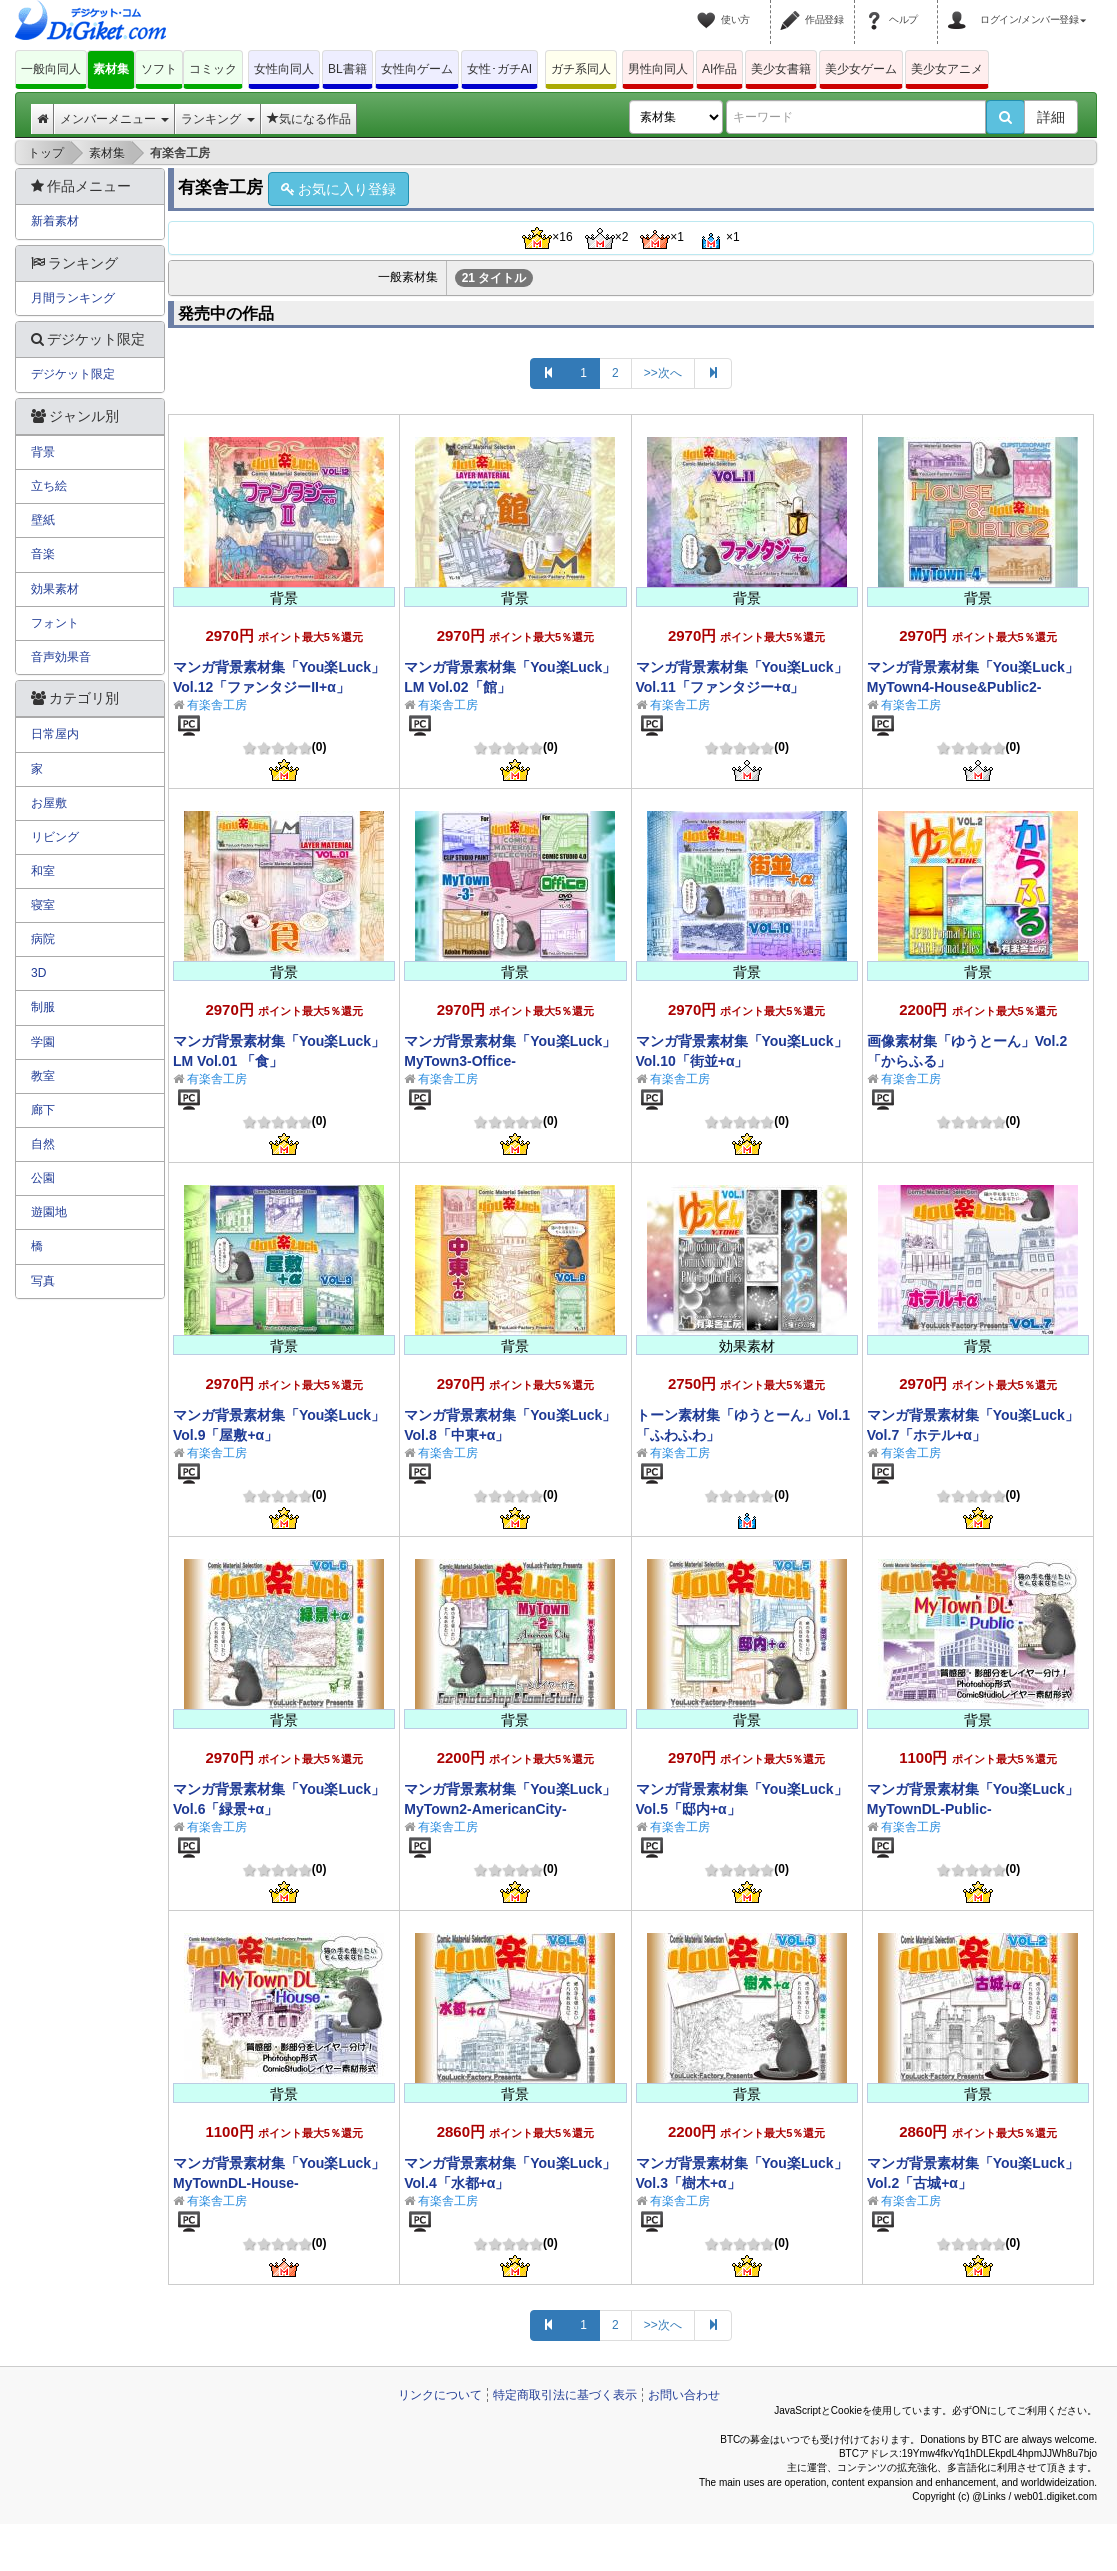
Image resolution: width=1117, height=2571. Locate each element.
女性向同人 (284, 69)
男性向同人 (658, 69)
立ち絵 (49, 486)
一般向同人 (51, 69)
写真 (43, 1281)
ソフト (159, 69)
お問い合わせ (684, 2395)
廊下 (43, 1110)
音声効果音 (61, 657)
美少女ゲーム (861, 69)
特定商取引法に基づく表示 (565, 2395)
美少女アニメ (947, 69)
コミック (213, 69)
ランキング (217, 119)
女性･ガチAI (499, 69)
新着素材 (55, 221)
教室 (43, 1076)
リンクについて (440, 2395)
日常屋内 (55, 734)
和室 (43, 871)
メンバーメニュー (114, 119)
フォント (55, 623)
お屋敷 (49, 803)
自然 (43, 1144)
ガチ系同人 (581, 69)
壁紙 (43, 520)
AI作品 (719, 69)
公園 (43, 1178)
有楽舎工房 (217, 705)
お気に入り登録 (338, 189)
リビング (55, 837)
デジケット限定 (73, 374)
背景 (43, 452)
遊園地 (49, 1212)
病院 (43, 939)
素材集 (111, 69)
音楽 (43, 554)
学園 (43, 1042)
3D (38, 973)
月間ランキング (73, 298)
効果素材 (55, 589)
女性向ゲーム (417, 69)
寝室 (43, 905)
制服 (43, 1007)
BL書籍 (347, 69)
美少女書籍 (781, 69)
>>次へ (663, 373)
